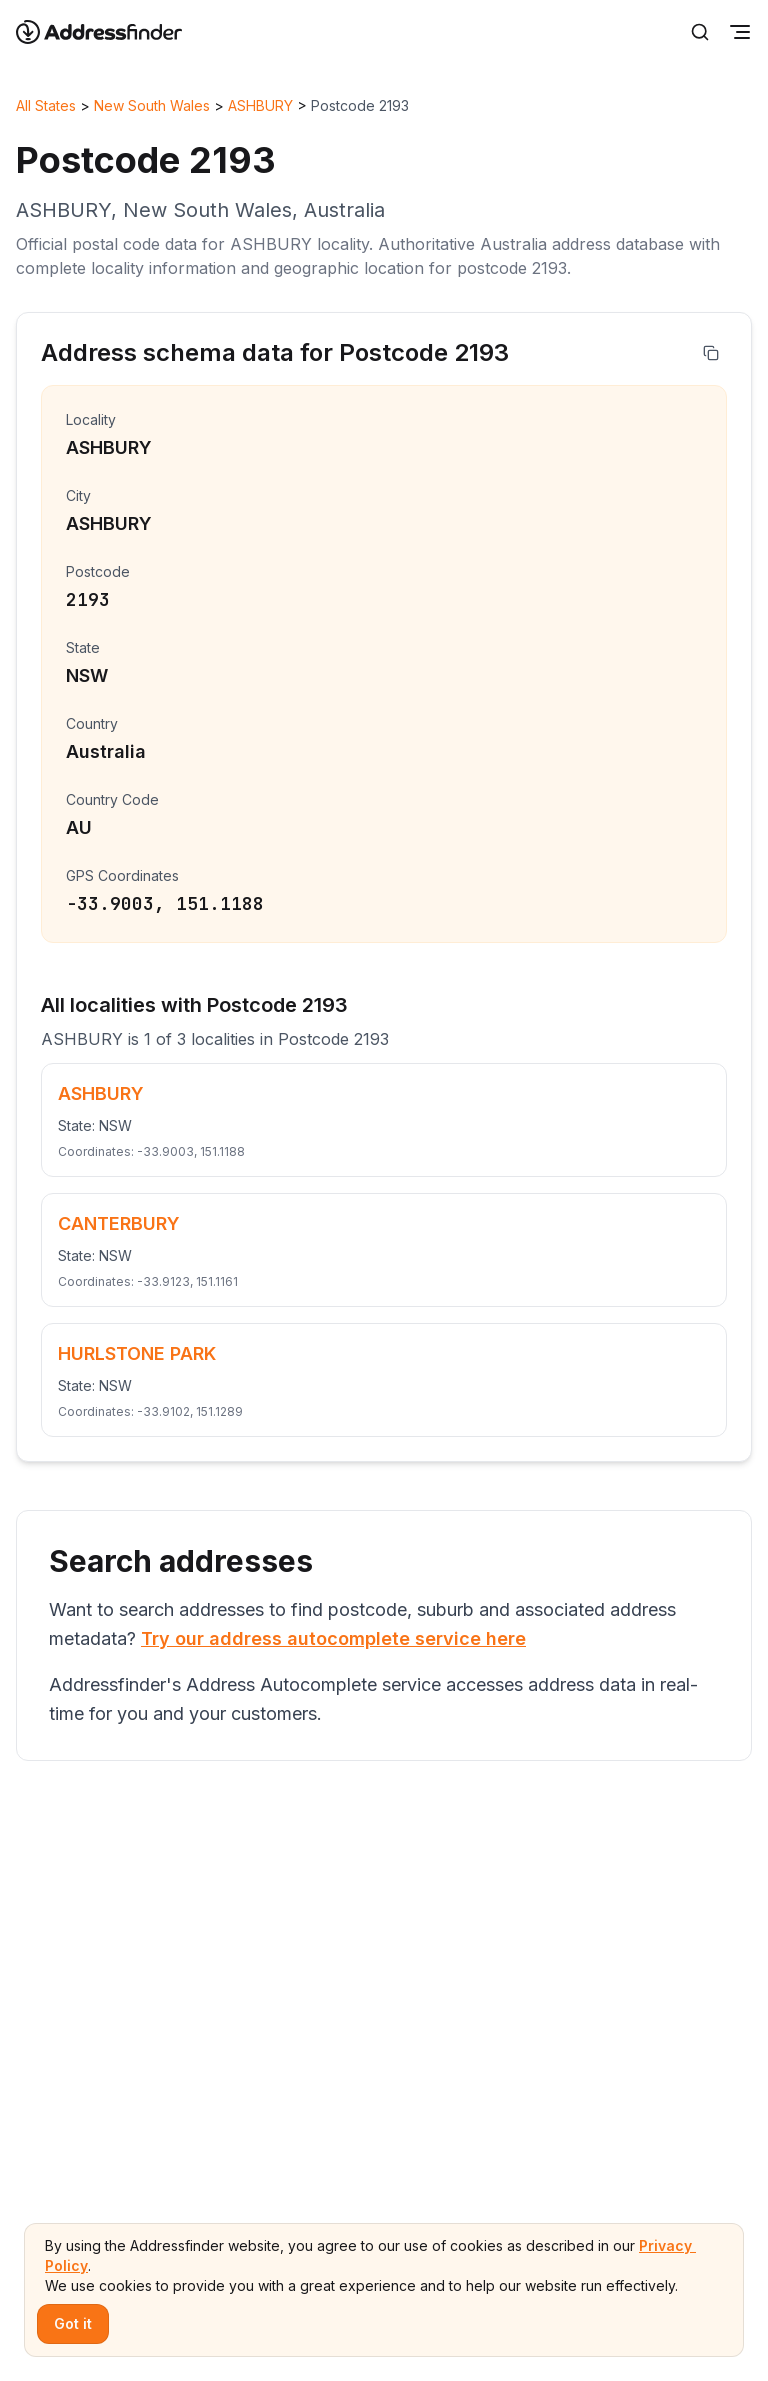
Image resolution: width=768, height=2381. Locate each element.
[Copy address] (711, 353)
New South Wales (152, 105)
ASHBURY (260, 105)
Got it (73, 2323)
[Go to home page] (112, 32)
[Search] (700, 32)
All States (46, 105)
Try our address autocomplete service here (333, 1638)
